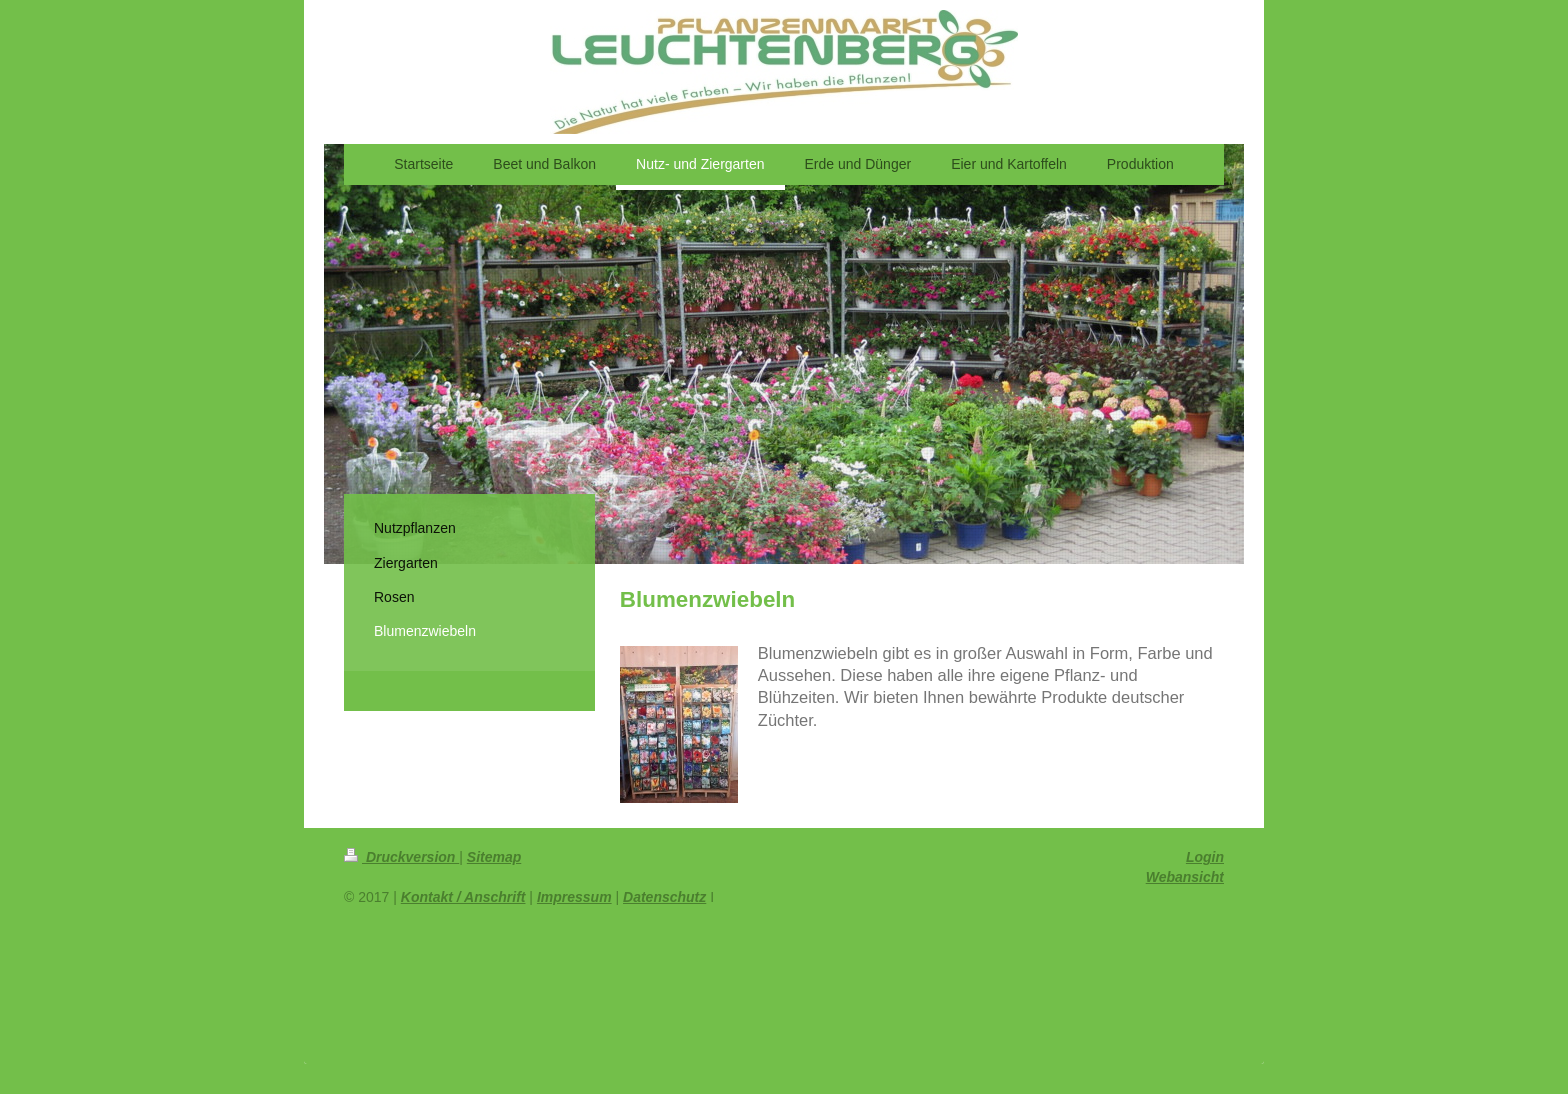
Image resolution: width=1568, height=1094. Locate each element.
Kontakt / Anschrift (463, 897)
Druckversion (401, 857)
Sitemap (494, 857)
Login (1205, 857)
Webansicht (1185, 877)
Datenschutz (664, 897)
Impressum (574, 897)
